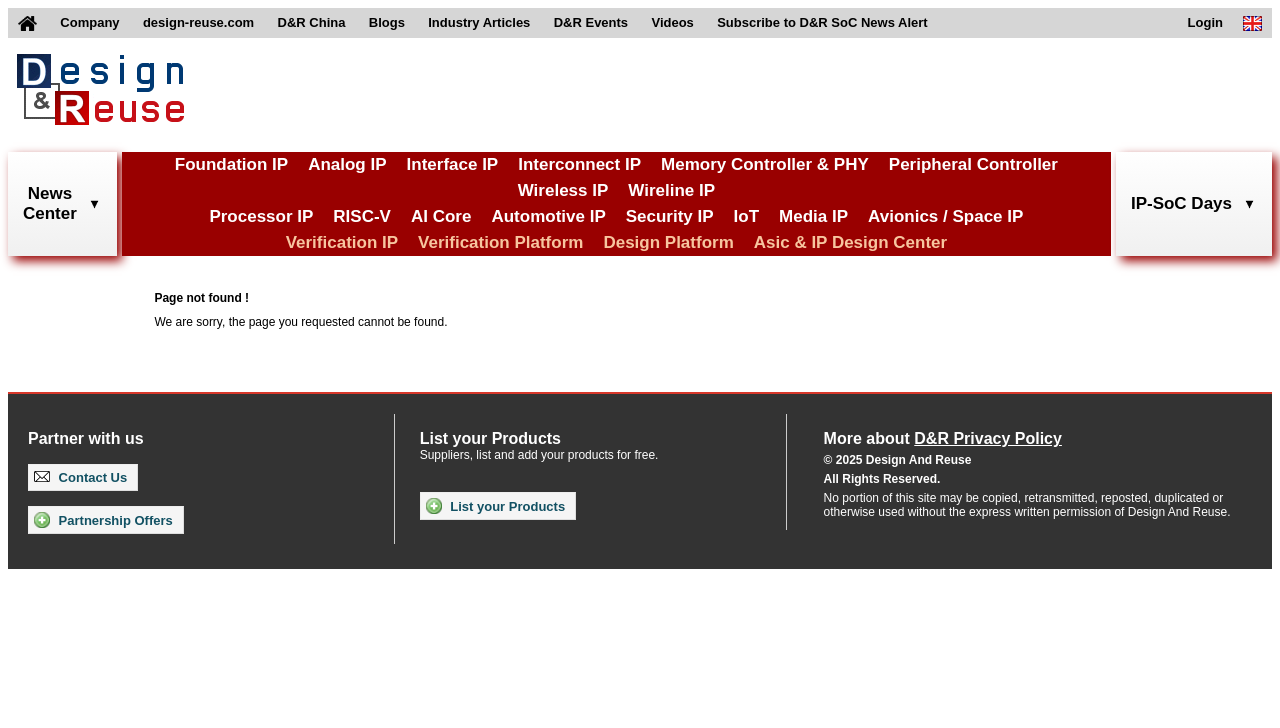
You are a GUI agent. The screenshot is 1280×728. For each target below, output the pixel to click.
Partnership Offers (103, 520)
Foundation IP (231, 164)
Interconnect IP (579, 164)
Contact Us (80, 477)
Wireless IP (563, 190)
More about (943, 438)
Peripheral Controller (973, 164)
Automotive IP (548, 216)
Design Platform (668, 242)
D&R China (312, 22)
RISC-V (362, 216)
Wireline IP (671, 190)
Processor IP (261, 216)
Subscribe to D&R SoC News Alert (822, 22)
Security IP (670, 216)
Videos (672, 22)
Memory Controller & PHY (765, 164)
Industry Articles (479, 22)
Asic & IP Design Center (850, 242)
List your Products (495, 506)
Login (1205, 22)
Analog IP (347, 164)
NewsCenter (50, 203)
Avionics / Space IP (945, 216)
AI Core (441, 216)
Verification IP (342, 242)
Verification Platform (500, 242)
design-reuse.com (198, 22)
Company (89, 22)
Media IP (813, 216)
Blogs (387, 22)
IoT (747, 216)
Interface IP (453, 164)
